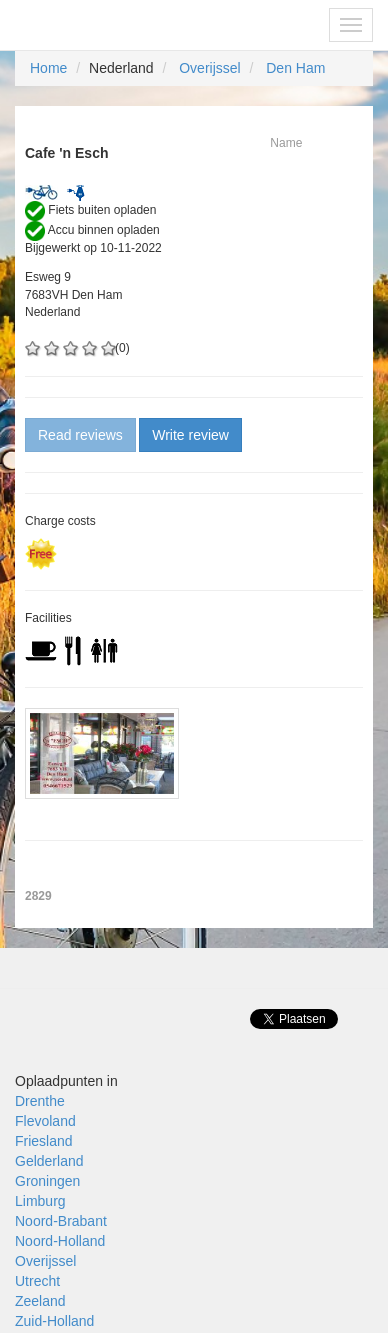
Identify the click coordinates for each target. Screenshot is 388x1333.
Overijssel (209, 68)
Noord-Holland (60, 1241)
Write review (190, 435)
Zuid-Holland (54, 1321)
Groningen (47, 1181)
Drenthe (40, 1101)
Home (48, 68)
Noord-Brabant (61, 1221)
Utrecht (37, 1281)
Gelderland (49, 1161)
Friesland (44, 1141)
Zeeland (40, 1301)
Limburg (40, 1201)
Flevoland (45, 1121)
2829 (38, 896)
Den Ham (295, 68)
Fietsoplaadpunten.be (101, 25)
